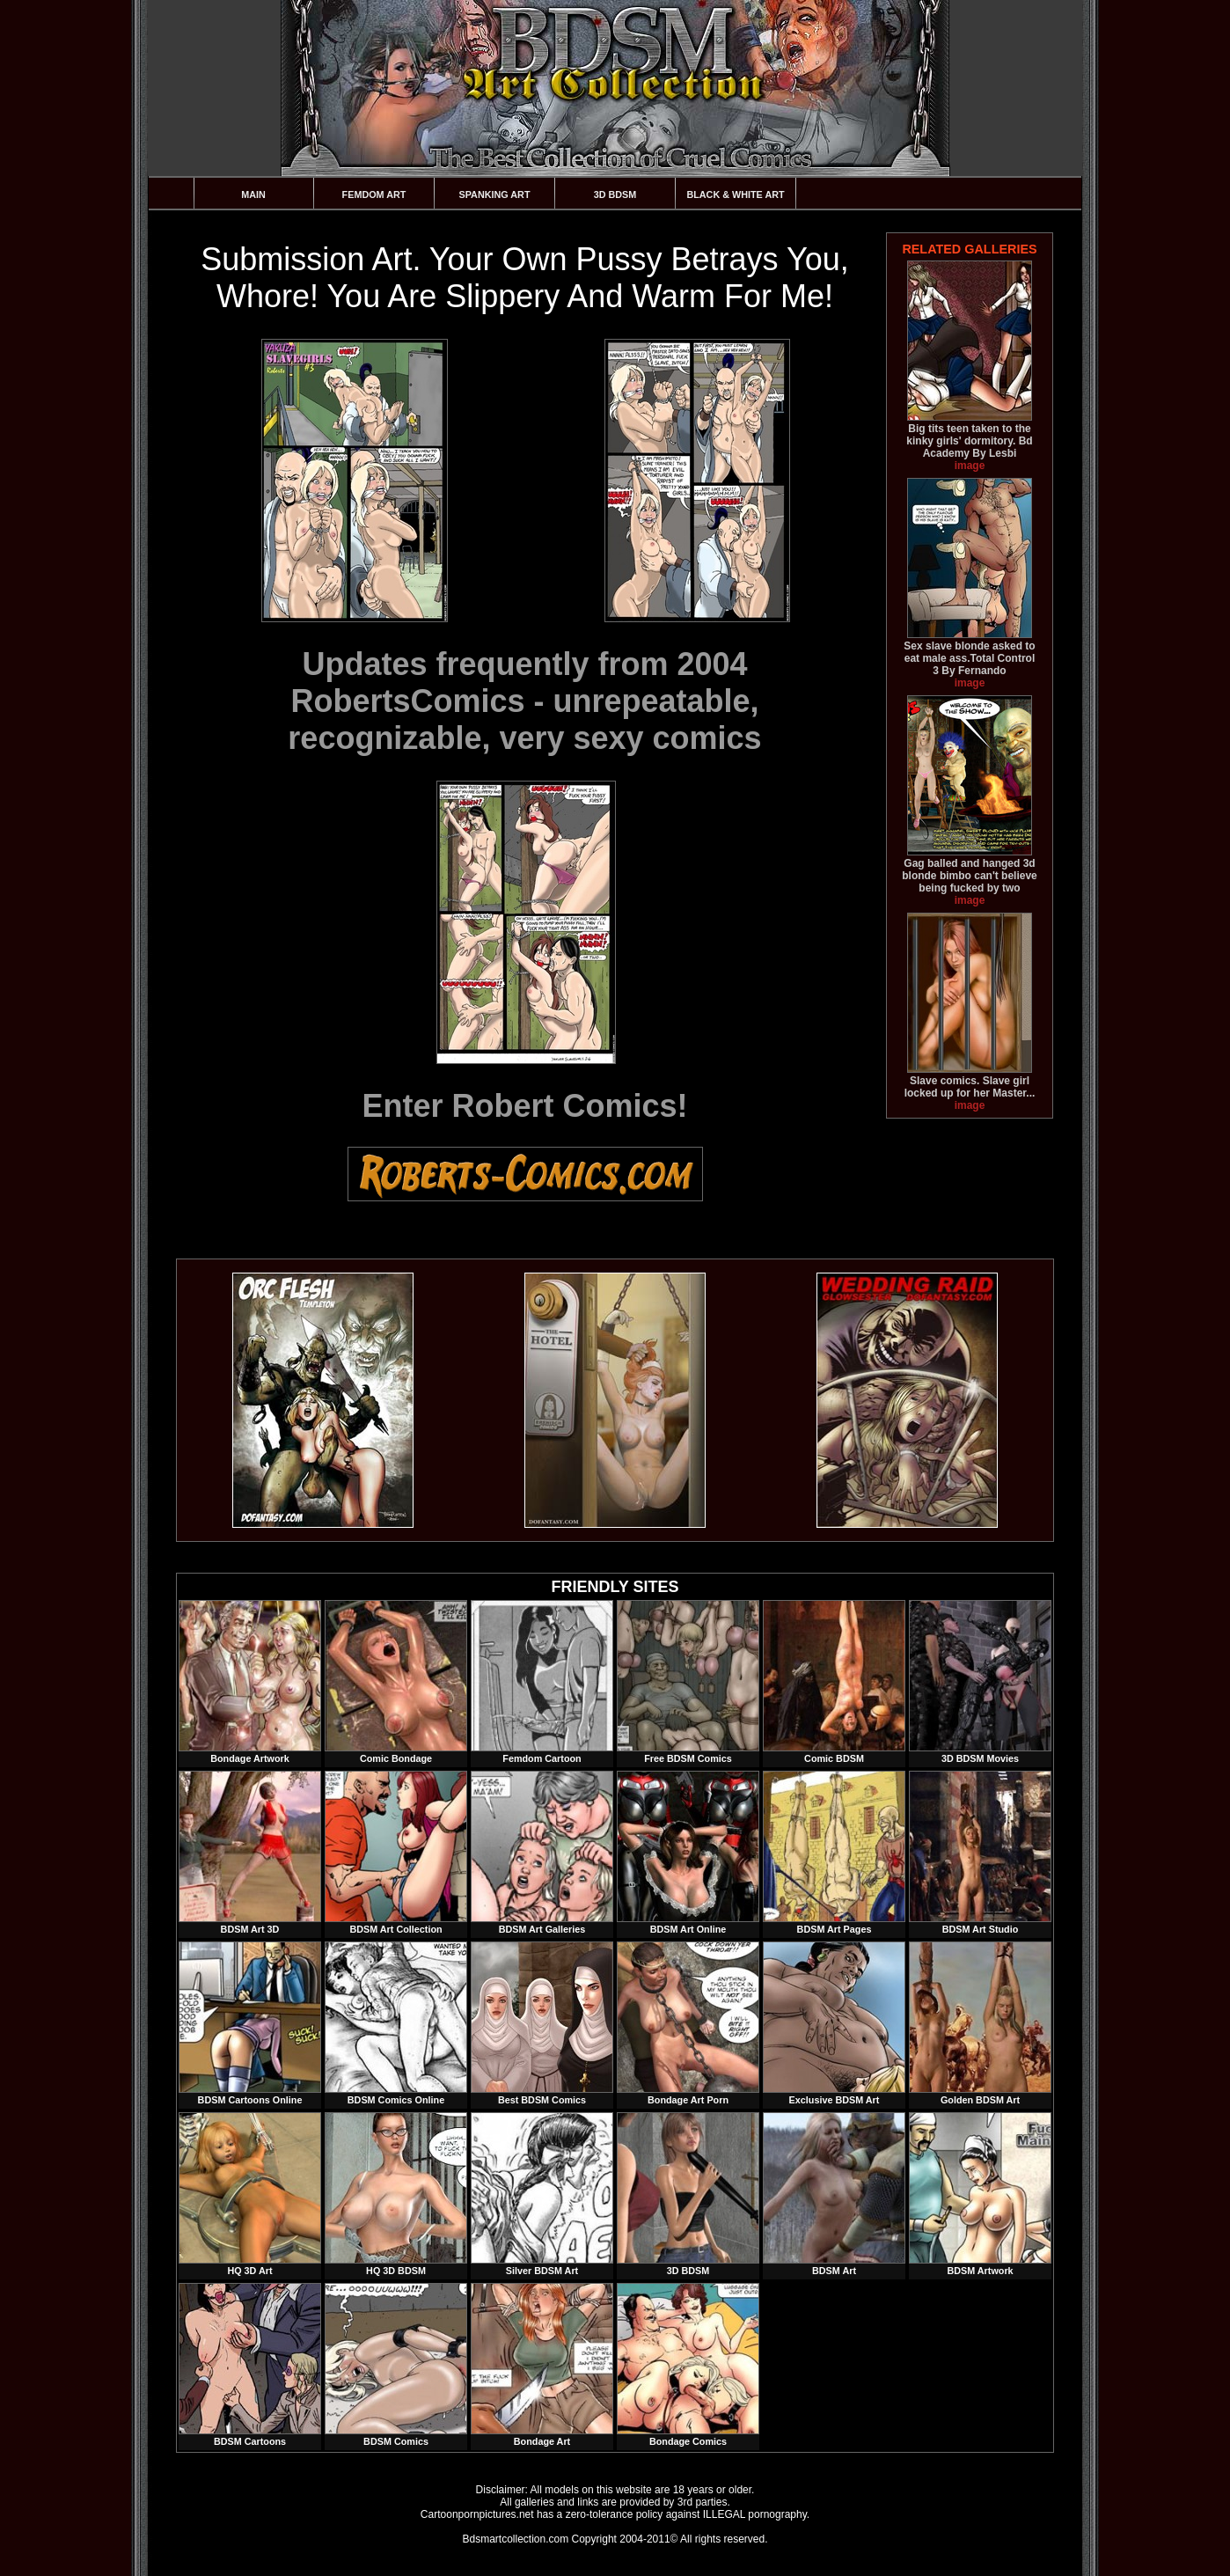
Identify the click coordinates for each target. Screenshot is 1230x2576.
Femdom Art (374, 194)
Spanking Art (495, 194)
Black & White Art (735, 194)
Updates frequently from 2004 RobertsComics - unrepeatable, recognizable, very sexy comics (524, 701)
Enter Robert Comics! (524, 1106)
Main (253, 194)
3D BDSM (615, 194)
